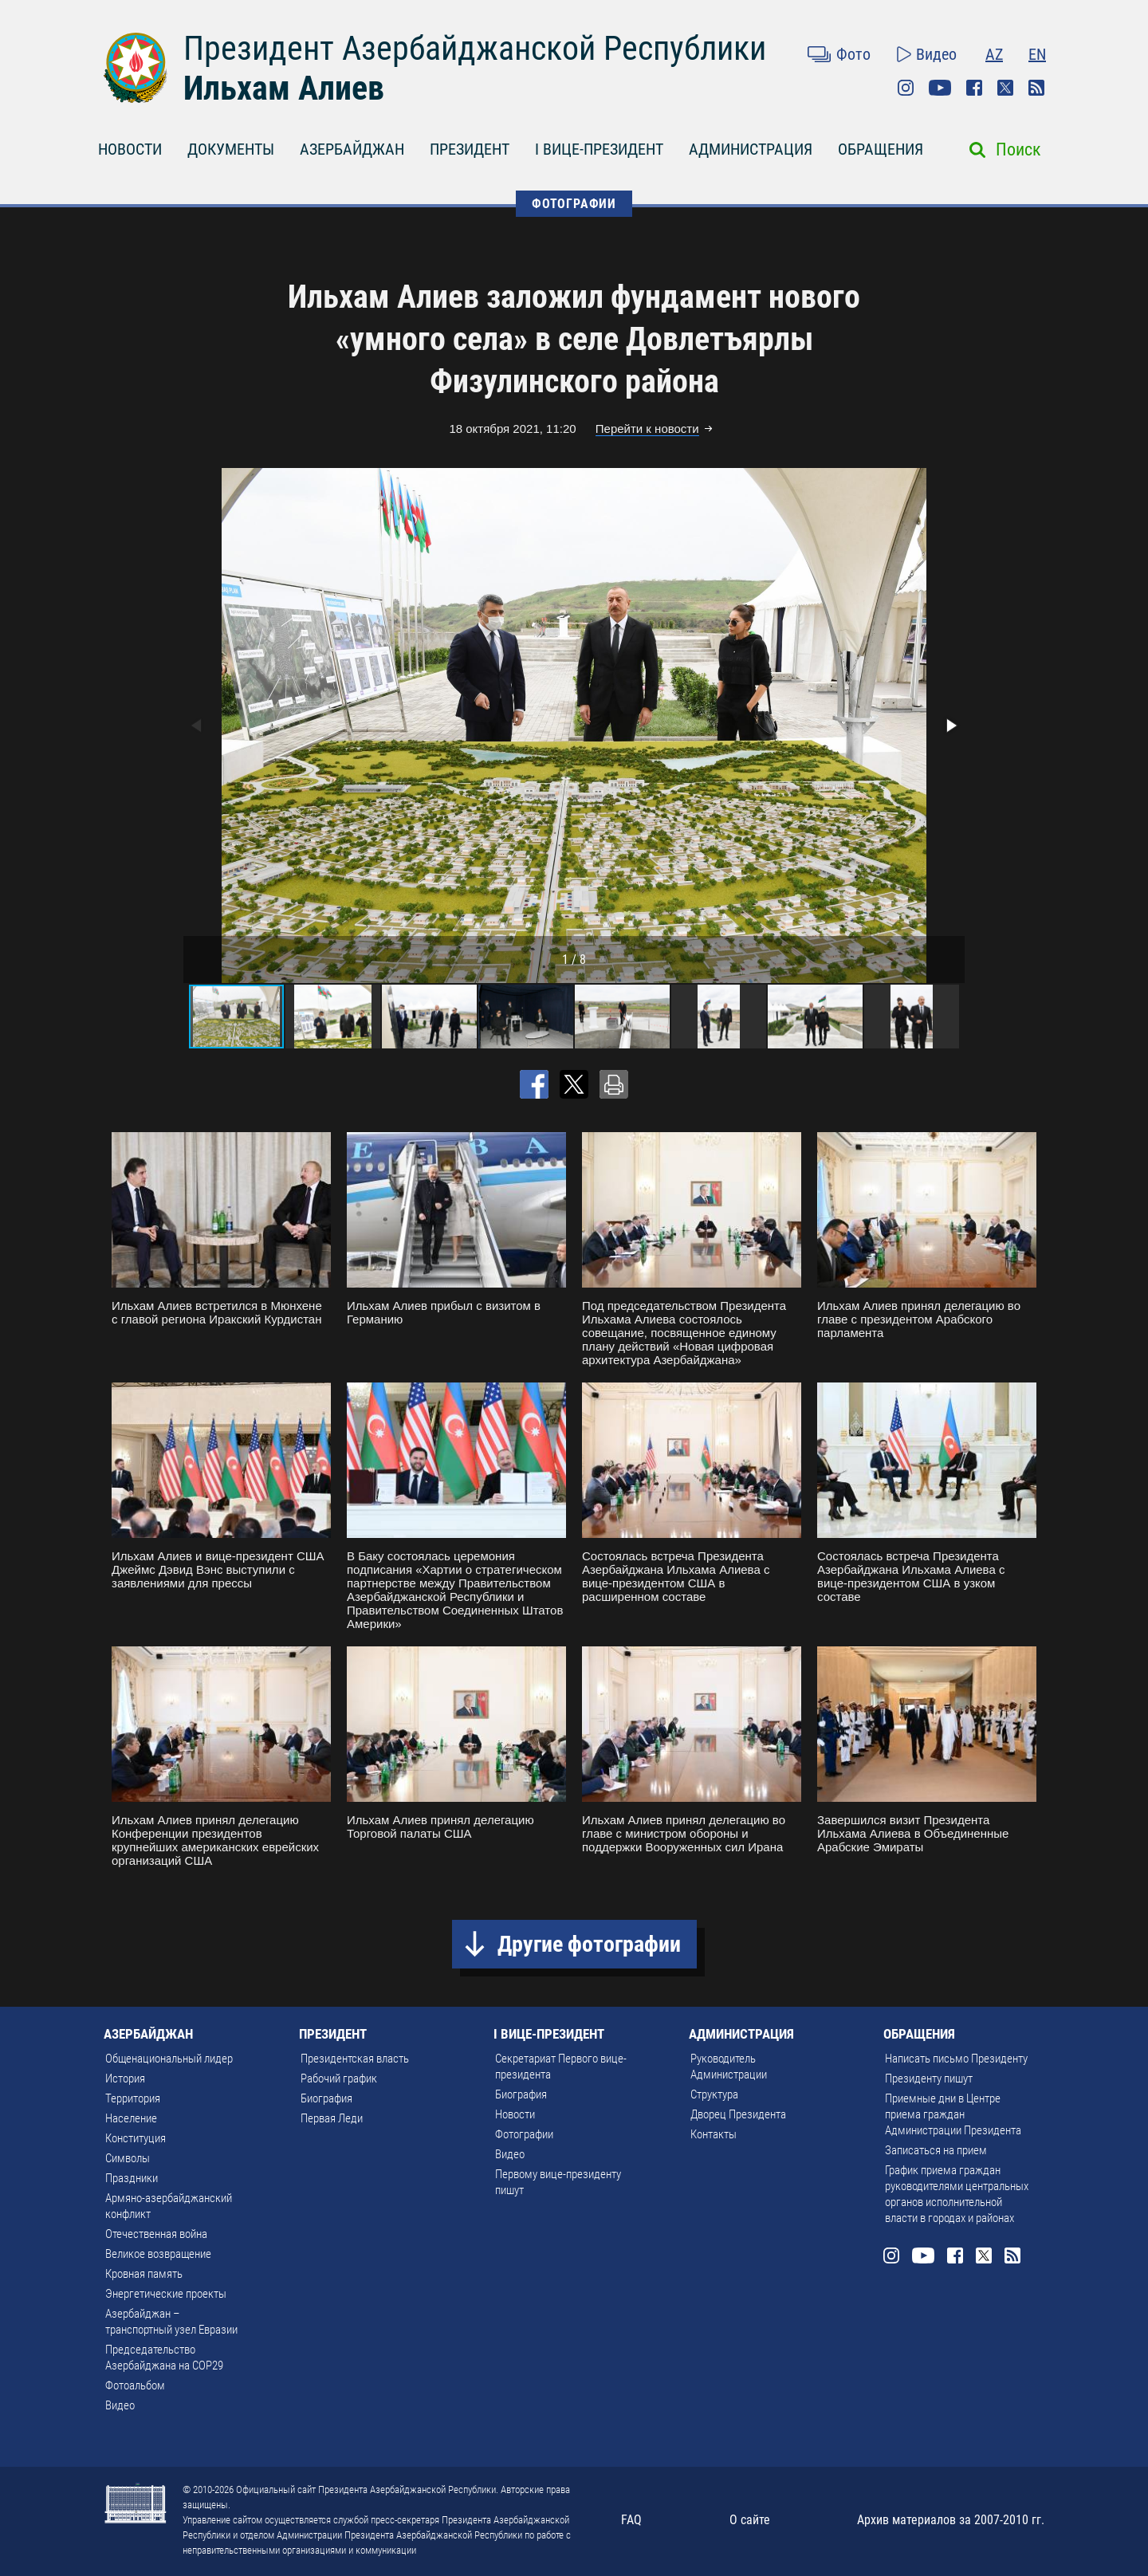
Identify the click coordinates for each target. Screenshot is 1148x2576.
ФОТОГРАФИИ (574, 203)
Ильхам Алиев (283, 88)
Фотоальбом (135, 2385)
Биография (326, 2098)
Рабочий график (339, 2078)
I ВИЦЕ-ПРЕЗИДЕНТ (599, 149)
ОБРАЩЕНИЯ (880, 149)
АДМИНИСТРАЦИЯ (750, 149)
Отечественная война (156, 2234)
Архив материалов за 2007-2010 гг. (950, 2520)
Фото (853, 54)
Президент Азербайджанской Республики (474, 48)
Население (131, 2118)
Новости (515, 2114)
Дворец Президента (738, 2114)
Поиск (1018, 149)
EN (1037, 54)
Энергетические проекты (165, 2294)
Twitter (1005, 88)
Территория (132, 2098)
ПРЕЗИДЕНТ (469, 149)
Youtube (940, 88)
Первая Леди (332, 2118)
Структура (714, 2094)
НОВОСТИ (130, 149)
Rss (1036, 88)
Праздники (131, 2178)
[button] (950, 725)
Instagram (906, 88)
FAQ (631, 2520)
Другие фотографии (589, 1944)
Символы (127, 2158)
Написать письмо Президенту (956, 2058)
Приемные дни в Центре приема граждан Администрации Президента (953, 2114)
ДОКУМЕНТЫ (230, 149)
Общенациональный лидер (169, 2058)
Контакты (713, 2134)
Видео (936, 54)
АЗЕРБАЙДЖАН (352, 149)
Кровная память (144, 2274)
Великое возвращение (158, 2254)
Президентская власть (355, 2058)
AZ (994, 54)
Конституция (135, 2138)
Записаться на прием (936, 2150)
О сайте (749, 2520)
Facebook (974, 88)
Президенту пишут (929, 2078)
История (125, 2078)
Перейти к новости (647, 428)
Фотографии (524, 2134)
